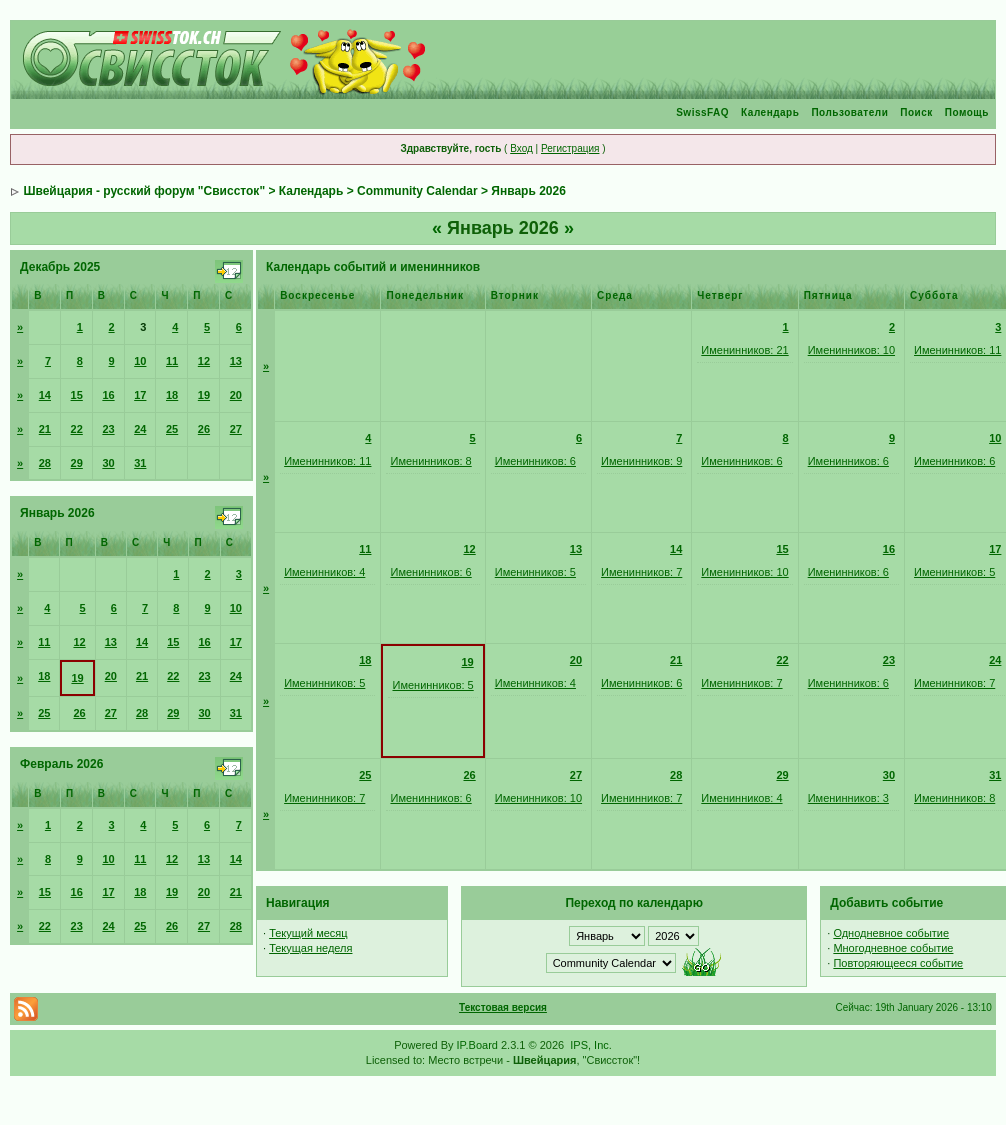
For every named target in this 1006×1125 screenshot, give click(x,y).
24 (140, 429)
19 (204, 395)
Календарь (770, 112)
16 (108, 395)
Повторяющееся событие (898, 963)
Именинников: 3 (848, 798)
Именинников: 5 (535, 572)
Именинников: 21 (744, 350)
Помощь (967, 112)
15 (77, 395)
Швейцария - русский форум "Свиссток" (144, 191)
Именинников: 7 (641, 572)
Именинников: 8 (430, 461)
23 (108, 429)
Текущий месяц (308, 933)
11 (172, 361)
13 (236, 361)
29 (77, 463)
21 (45, 429)
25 (172, 429)
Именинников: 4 (324, 572)
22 (77, 429)
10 (140, 361)
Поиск (916, 112)
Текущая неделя (310, 948)
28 (45, 463)
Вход (521, 148)
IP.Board (477, 1045)
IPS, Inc (589, 1045)
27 (236, 429)
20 (236, 395)
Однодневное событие (891, 933)
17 (140, 395)
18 (172, 395)
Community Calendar (417, 191)
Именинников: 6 (535, 461)
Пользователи (849, 112)
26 (204, 429)
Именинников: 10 (851, 350)
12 (204, 361)
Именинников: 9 (641, 461)
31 (140, 463)
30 (108, 463)
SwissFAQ (702, 112)
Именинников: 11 (957, 350)
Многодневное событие (893, 948)
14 (45, 395)
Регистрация (570, 148)
